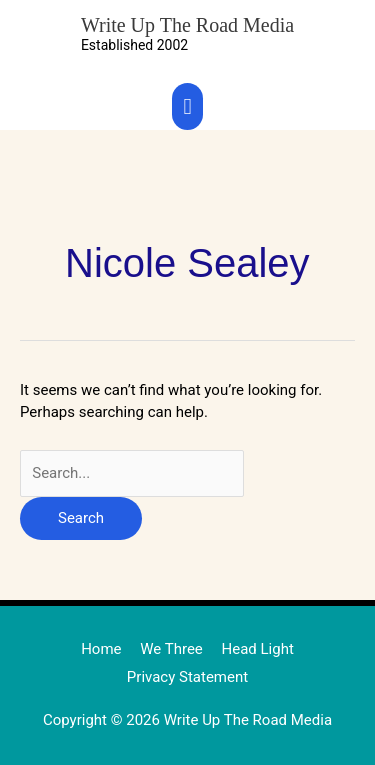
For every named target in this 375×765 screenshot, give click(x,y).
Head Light (258, 649)
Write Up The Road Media (187, 25)
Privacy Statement (187, 677)
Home (101, 649)
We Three (171, 649)
